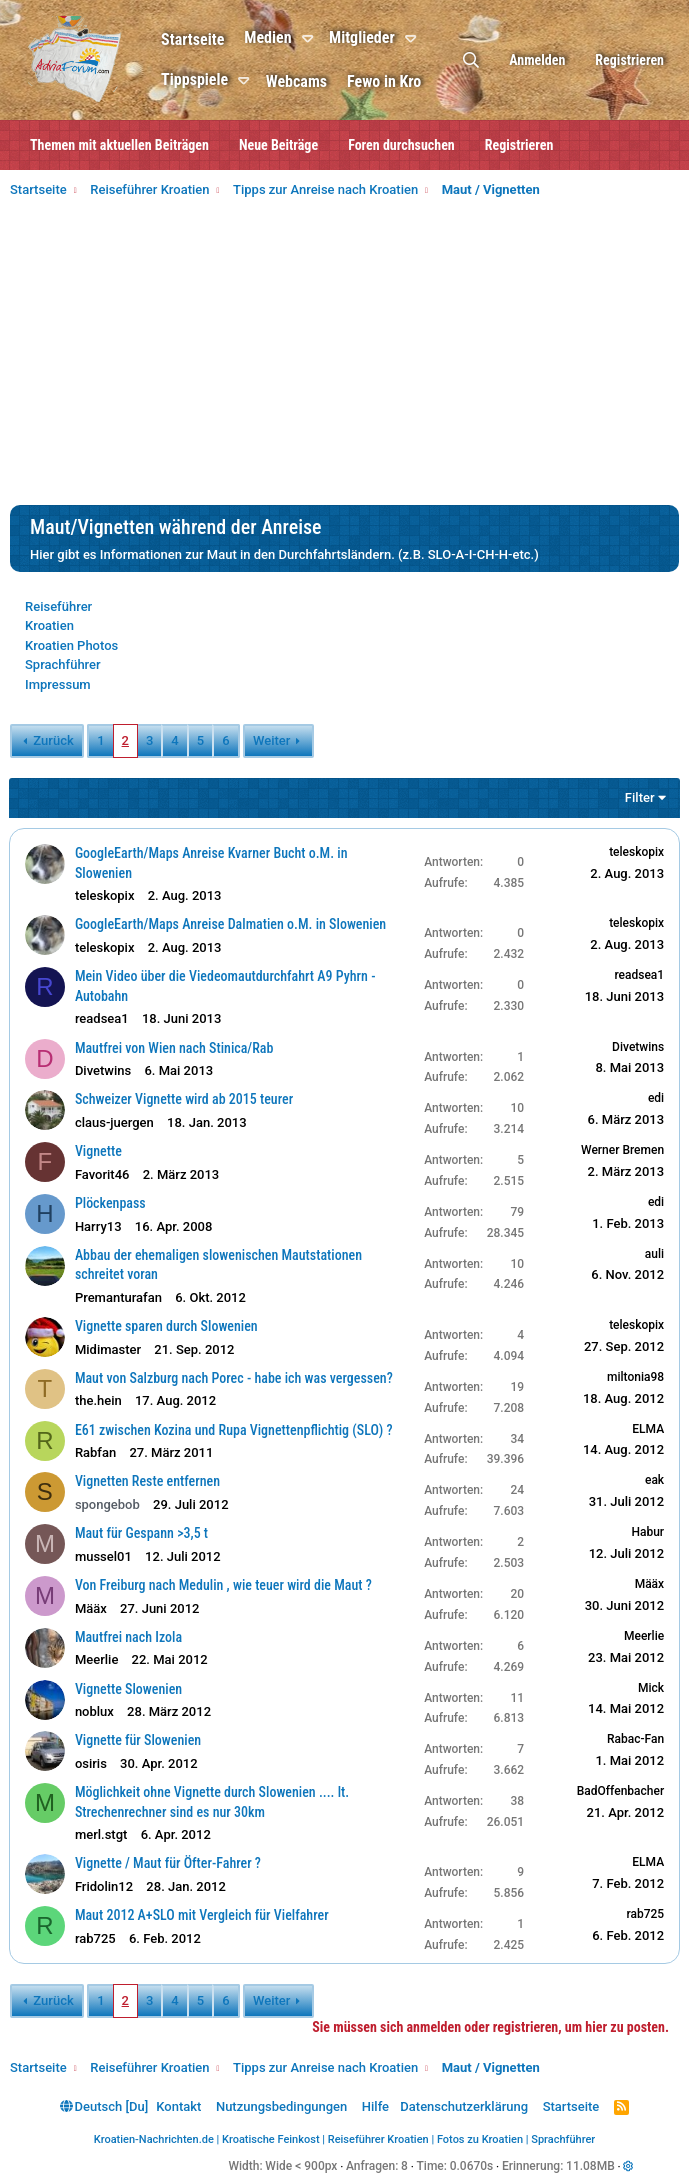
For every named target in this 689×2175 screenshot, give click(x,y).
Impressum (58, 684)
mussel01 (104, 1556)
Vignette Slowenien (129, 1689)
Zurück (53, 740)
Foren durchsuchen (401, 145)
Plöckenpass (111, 1203)
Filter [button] (639, 797)
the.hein (99, 1400)
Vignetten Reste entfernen (148, 1481)
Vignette (99, 1151)
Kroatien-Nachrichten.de (154, 2139)
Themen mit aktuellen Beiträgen (119, 145)
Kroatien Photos (71, 645)
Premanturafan (119, 1297)
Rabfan (96, 1452)
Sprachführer (63, 664)
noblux (95, 1711)
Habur (646, 1532)
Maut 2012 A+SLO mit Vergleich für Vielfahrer (203, 1915)
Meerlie (97, 1659)
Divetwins (104, 1070)
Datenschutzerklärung (464, 2106)
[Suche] (471, 60)
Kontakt (178, 2106)
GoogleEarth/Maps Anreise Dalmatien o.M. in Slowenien (231, 924)
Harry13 (99, 1226)
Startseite (198, 39)
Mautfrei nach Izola (129, 1637)
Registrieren (519, 145)
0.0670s (472, 2166)
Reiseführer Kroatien (378, 2139)
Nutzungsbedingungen (281, 2106)
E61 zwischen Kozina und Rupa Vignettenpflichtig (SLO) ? (235, 1430)
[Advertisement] (344, 355)
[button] (316, 39)
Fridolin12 (105, 1886)
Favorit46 (103, 1174)
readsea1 (103, 1018)
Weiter (271, 740)
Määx (92, 1608)
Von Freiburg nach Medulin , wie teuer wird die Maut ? (224, 1585)
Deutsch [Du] (104, 2106)
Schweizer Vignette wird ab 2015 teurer (185, 1099)
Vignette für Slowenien (139, 1740)
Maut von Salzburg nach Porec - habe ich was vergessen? (235, 1378)
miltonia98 (634, 1377)
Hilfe (375, 2106)
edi (655, 1098)
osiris (92, 1763)
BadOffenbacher (619, 1791)
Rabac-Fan (634, 1739)
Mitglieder (368, 37)
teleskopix (106, 895)
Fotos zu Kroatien (480, 2139)
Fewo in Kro (390, 81)
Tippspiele (200, 79)
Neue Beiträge (278, 145)
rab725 (96, 1938)
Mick (650, 1688)
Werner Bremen (621, 1150)
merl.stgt (102, 1834)
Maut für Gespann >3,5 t (142, 1533)
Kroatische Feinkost (271, 2139)
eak (653, 1480)
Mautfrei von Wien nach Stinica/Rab (175, 1048)
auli (653, 1254)
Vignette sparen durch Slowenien (167, 1326)
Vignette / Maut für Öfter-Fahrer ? (169, 1863)
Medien (273, 37)
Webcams (302, 81)
